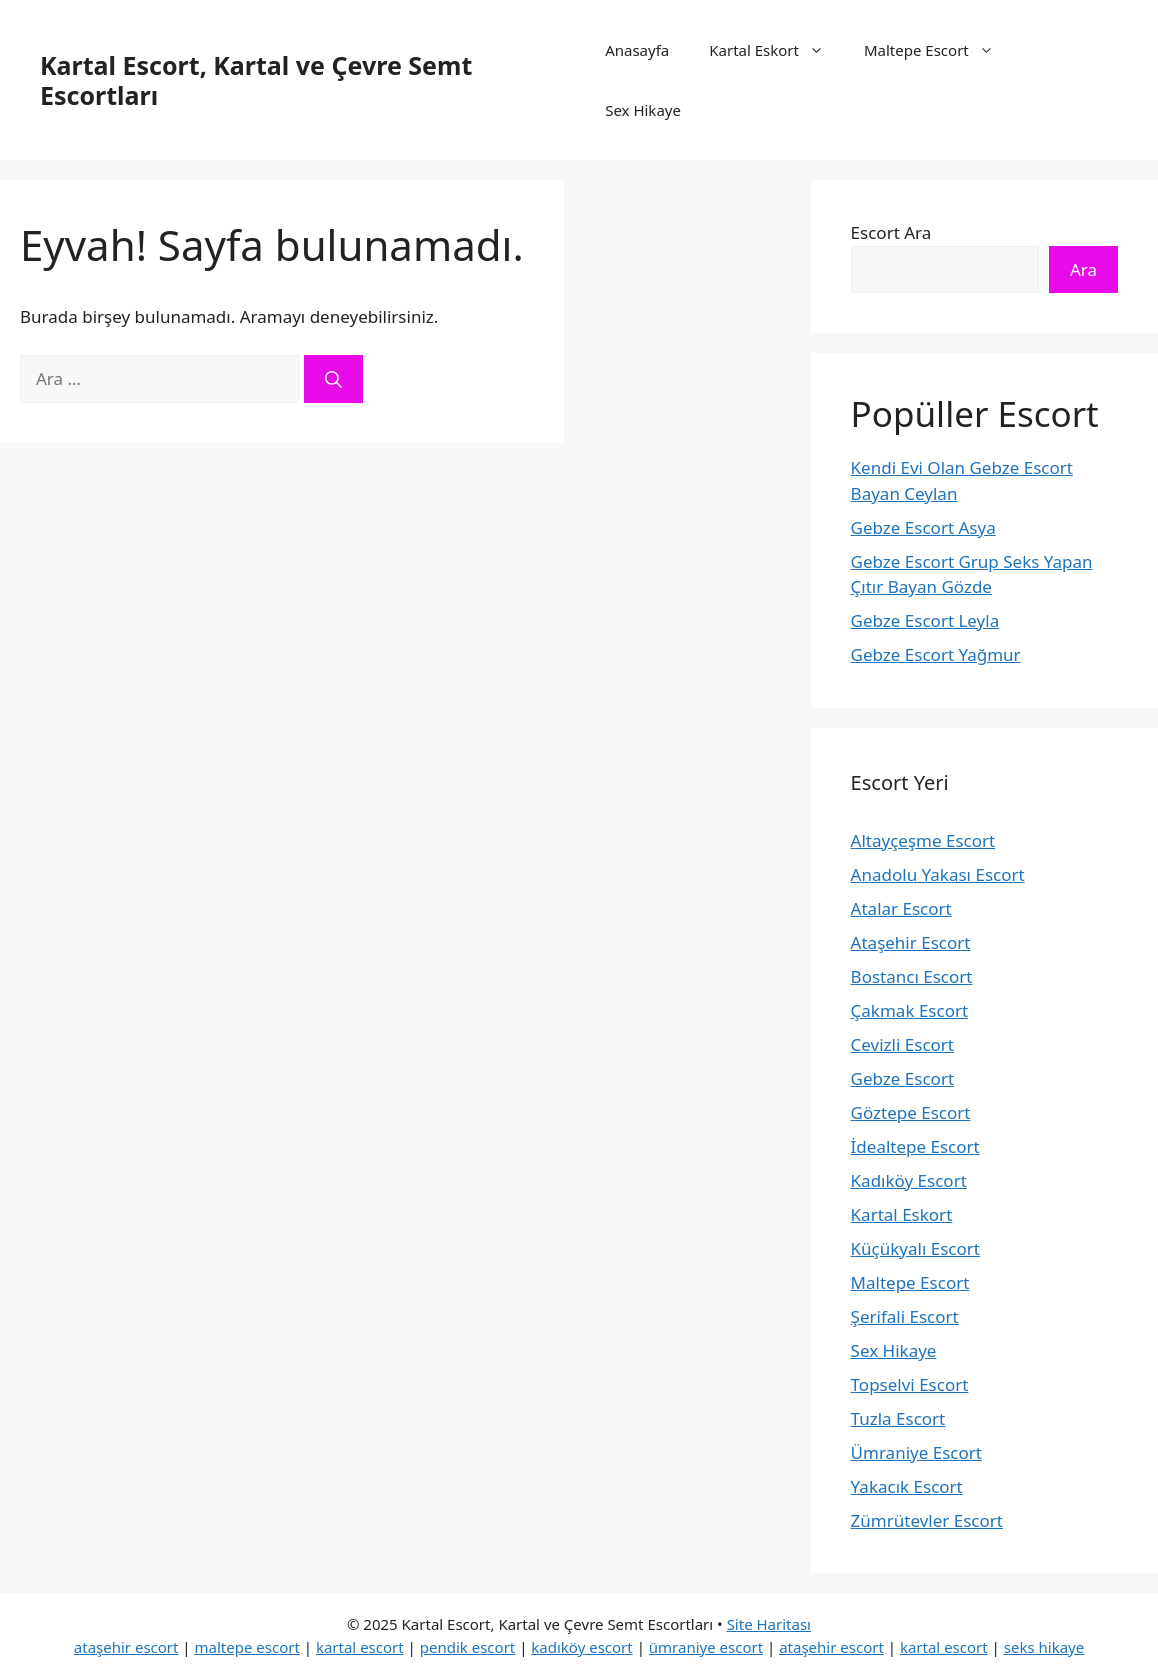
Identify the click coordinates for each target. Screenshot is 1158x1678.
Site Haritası (769, 1624)
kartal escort (360, 1647)
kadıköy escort (581, 1647)
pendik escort (468, 1647)
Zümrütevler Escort (927, 1520)
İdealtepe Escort (915, 1146)
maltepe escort (247, 1647)
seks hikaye (1044, 1647)
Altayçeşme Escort (923, 840)
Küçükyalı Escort (915, 1248)
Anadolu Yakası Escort (938, 874)
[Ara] (333, 379)
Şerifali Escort (905, 1316)
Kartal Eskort (776, 50)
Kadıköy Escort (909, 1180)
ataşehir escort (126, 1647)
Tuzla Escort (898, 1418)
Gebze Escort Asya (923, 527)
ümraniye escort (706, 1647)
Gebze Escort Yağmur (936, 654)
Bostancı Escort (912, 976)
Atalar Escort (901, 908)
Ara (1083, 269)
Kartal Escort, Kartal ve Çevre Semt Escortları (256, 80)
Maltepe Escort (939, 50)
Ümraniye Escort (916, 1452)
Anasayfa (637, 50)
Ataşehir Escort (911, 942)
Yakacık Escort (907, 1486)
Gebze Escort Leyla (925, 620)
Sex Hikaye (643, 110)
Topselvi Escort (910, 1384)
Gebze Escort (902, 1078)
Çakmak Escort (910, 1010)
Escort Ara (891, 232)
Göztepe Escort (911, 1112)
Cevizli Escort (902, 1044)
